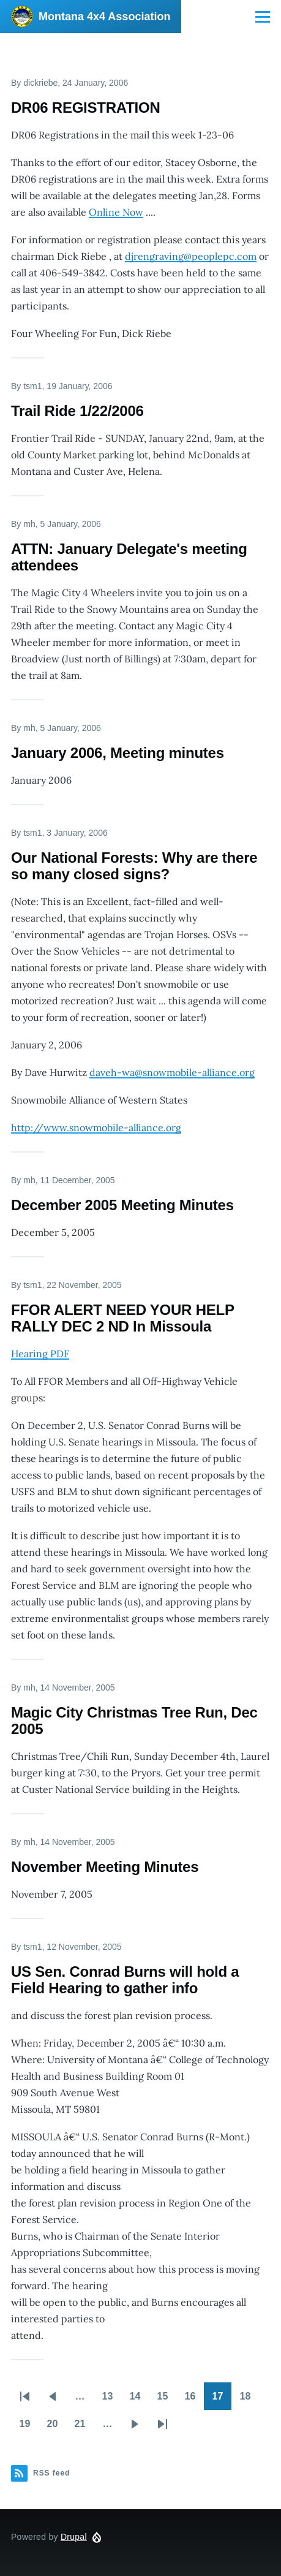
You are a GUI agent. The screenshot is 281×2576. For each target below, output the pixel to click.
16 (194, 2400)
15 (166, 2400)
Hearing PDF (40, 1353)
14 (139, 2400)
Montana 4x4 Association (104, 16)
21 (84, 2428)
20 (56, 2428)
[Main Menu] (263, 17)
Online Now (116, 212)
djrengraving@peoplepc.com (191, 256)
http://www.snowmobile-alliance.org (96, 1127)
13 (111, 2400)
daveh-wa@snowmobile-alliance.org (172, 1072)
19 (29, 2428)
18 (249, 2400)
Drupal (74, 2537)
